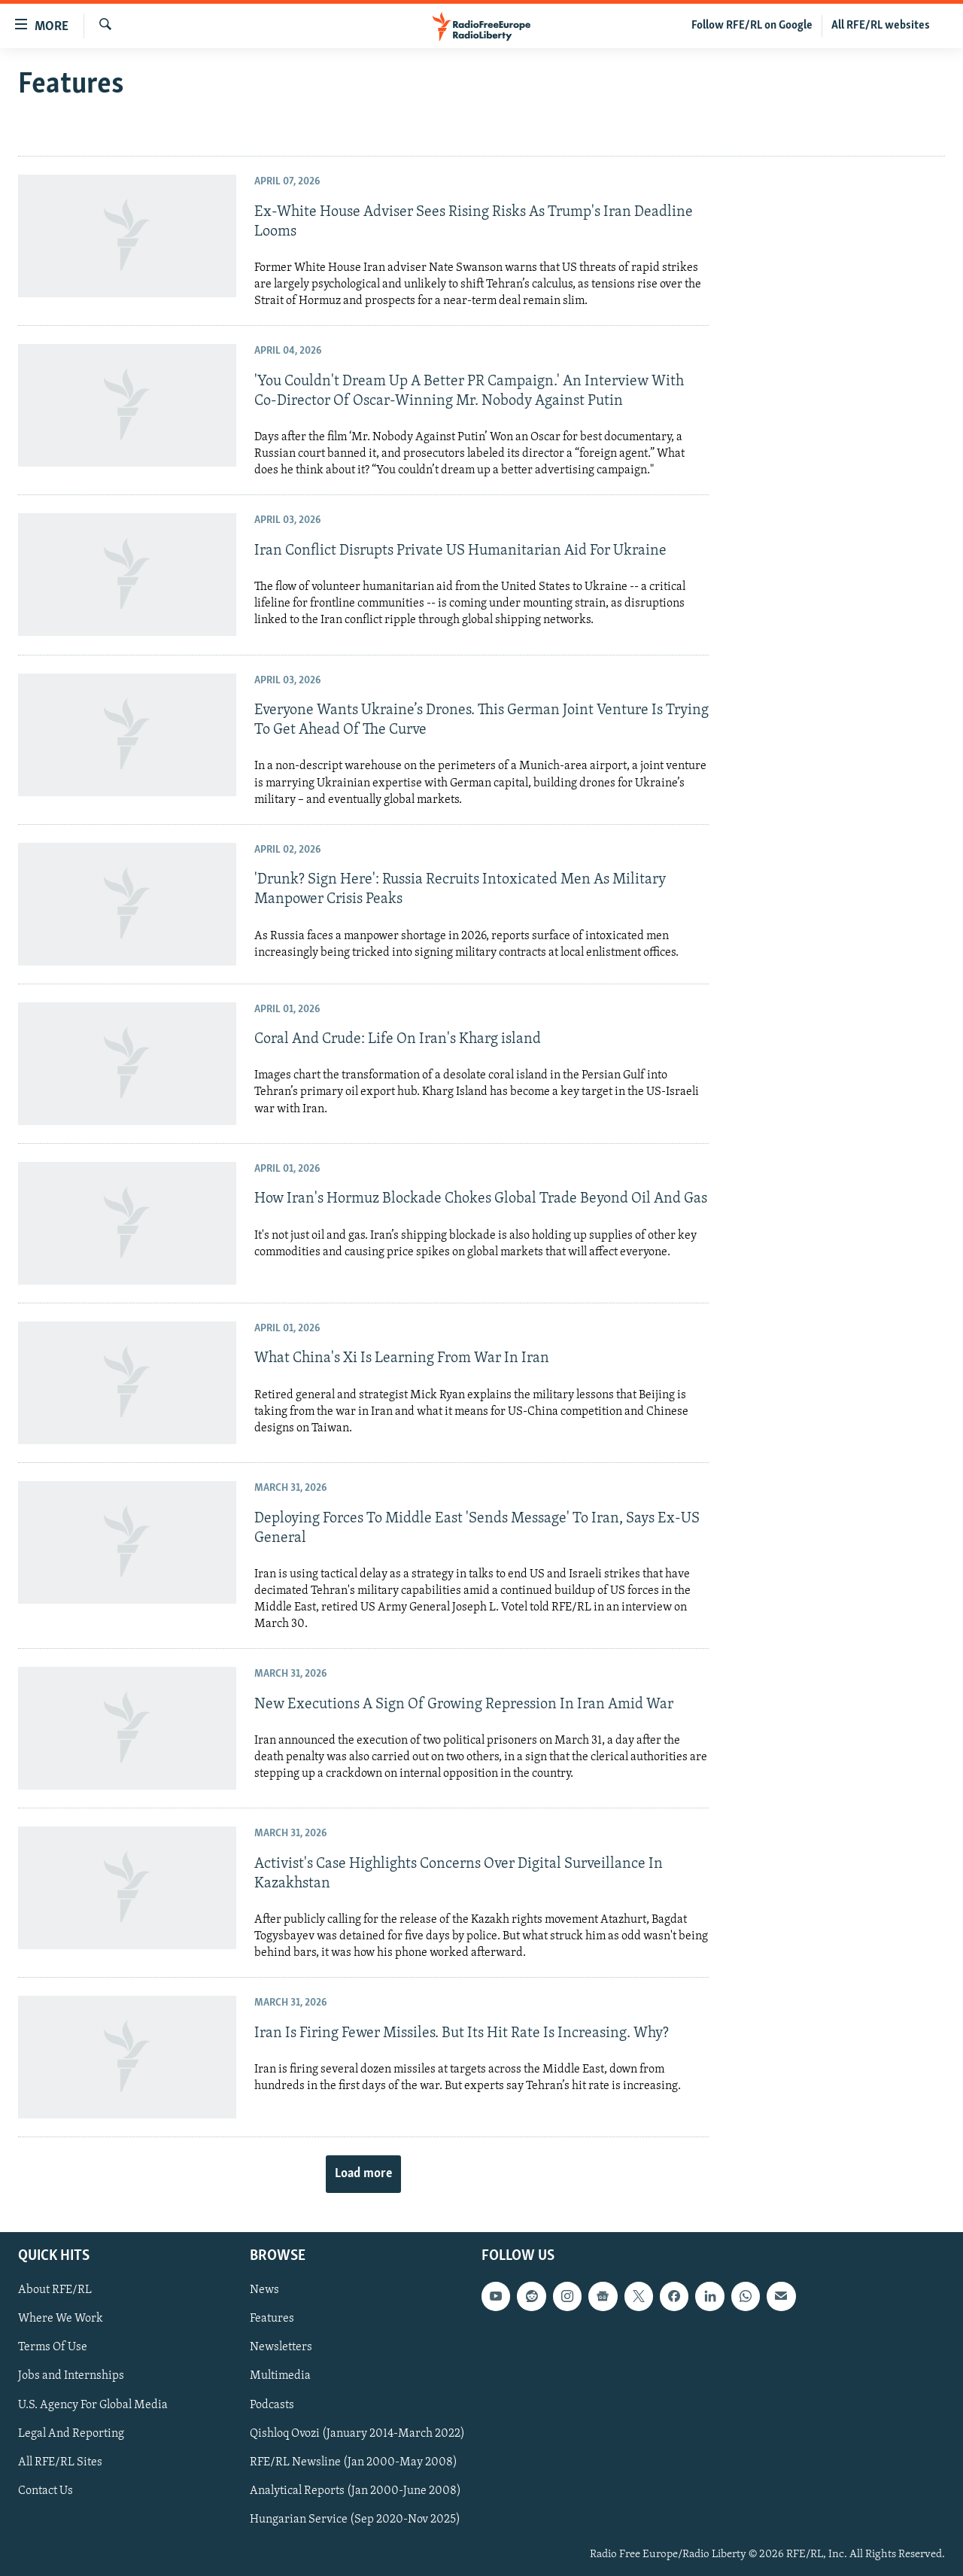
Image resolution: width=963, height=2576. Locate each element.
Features (272, 2319)
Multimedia (280, 2376)
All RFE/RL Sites (60, 2462)
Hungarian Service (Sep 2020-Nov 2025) (355, 2519)
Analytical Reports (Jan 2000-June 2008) (355, 2490)
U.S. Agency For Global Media (93, 2404)
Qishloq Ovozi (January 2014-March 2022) (357, 2433)
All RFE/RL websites (880, 26)
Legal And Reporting (71, 2433)
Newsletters (281, 2347)
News (264, 2290)
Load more (363, 2174)
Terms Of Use (52, 2347)
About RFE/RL (55, 2290)
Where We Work (60, 2319)
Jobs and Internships (71, 2376)
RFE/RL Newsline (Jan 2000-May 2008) (353, 2462)
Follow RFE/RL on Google (752, 26)
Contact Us (45, 2490)
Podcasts (272, 2404)
